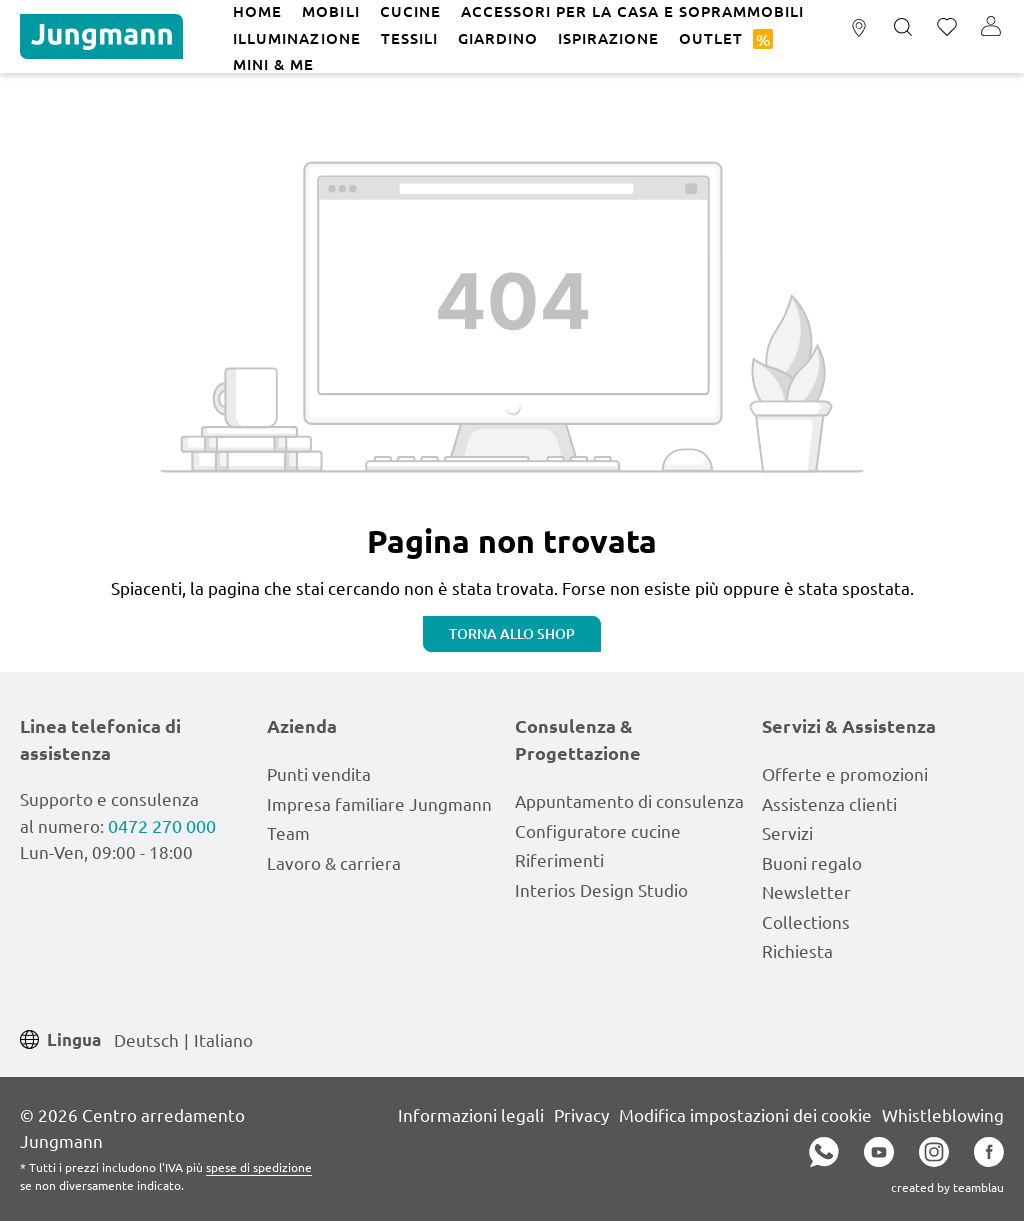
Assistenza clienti (829, 803)
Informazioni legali (471, 1114)
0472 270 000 (162, 825)
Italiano (223, 1038)
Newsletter (806, 891)
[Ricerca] (903, 28)
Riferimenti (559, 859)
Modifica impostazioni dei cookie (745, 1114)
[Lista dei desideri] (947, 28)
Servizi (787, 832)
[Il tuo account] (991, 28)
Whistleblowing (943, 1114)
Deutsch (146, 1038)
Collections (806, 921)
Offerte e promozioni (845, 773)
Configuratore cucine (598, 830)
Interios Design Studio (601, 889)
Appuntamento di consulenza (629, 800)
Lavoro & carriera (334, 862)
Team (288, 832)
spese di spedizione (259, 1167)
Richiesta (797, 950)
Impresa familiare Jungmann (379, 803)
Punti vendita (319, 773)
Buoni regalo (812, 862)
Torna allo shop (512, 633)
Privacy (581, 1114)
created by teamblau (947, 1187)
